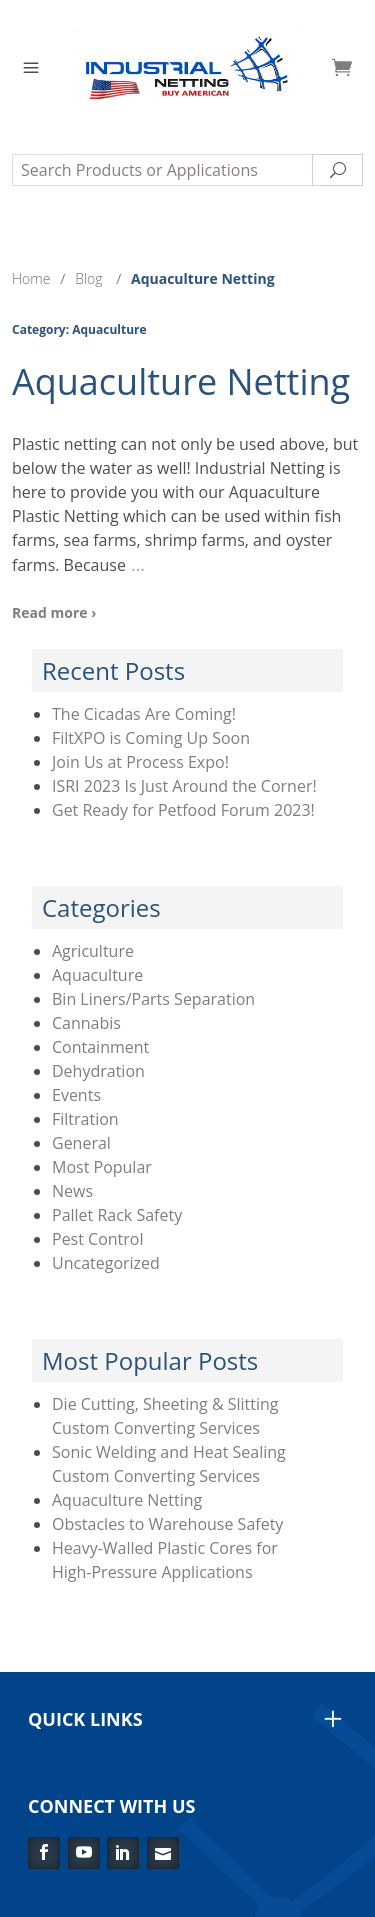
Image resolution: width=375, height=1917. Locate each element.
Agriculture (93, 951)
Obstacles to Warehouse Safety (167, 1524)
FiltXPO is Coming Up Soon (151, 738)
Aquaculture (97, 975)
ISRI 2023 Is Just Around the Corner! (184, 786)
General (81, 1143)
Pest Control (98, 1239)
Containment (100, 1047)
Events (76, 1095)
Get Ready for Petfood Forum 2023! (183, 810)
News (72, 1191)
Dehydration (98, 1071)
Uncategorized (106, 1263)
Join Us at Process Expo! (140, 762)
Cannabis (86, 1023)
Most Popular (102, 1167)
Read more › (54, 612)
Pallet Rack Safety (117, 1215)
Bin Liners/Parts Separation (153, 999)
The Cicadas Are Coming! (144, 714)
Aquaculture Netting (181, 381)
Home (31, 278)
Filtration (85, 1119)
